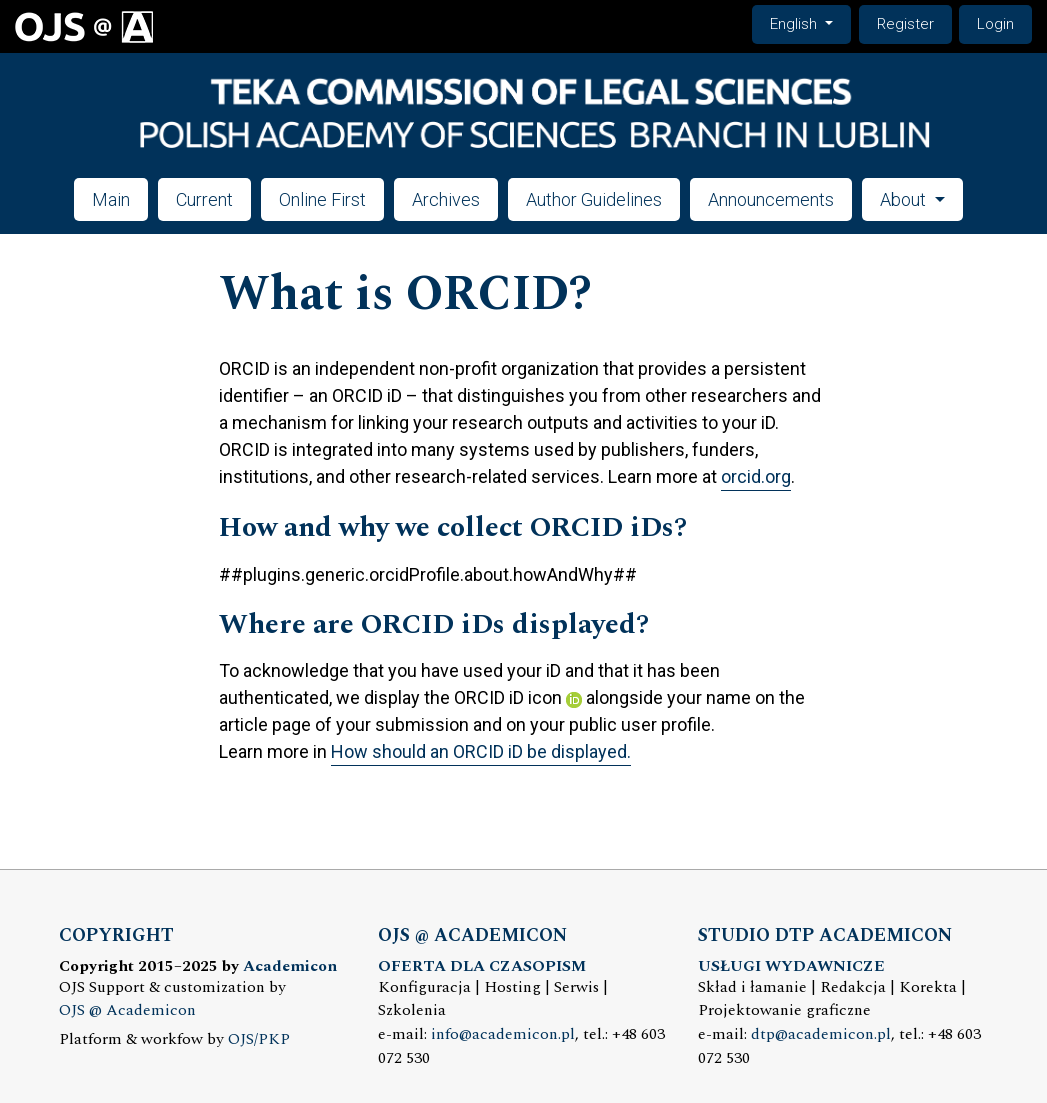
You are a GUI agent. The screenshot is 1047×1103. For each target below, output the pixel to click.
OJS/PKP (259, 1039)
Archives (446, 199)
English (810, 22)
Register (905, 24)
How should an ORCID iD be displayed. (481, 751)
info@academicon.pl (503, 1034)
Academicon (290, 966)
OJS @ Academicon (127, 1010)
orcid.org (756, 476)
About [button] (905, 199)
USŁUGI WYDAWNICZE (791, 966)
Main (111, 199)
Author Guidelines (594, 199)
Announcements (771, 199)
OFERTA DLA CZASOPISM (482, 966)
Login (995, 24)
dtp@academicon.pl (821, 1034)
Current (204, 199)
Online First (322, 199)
